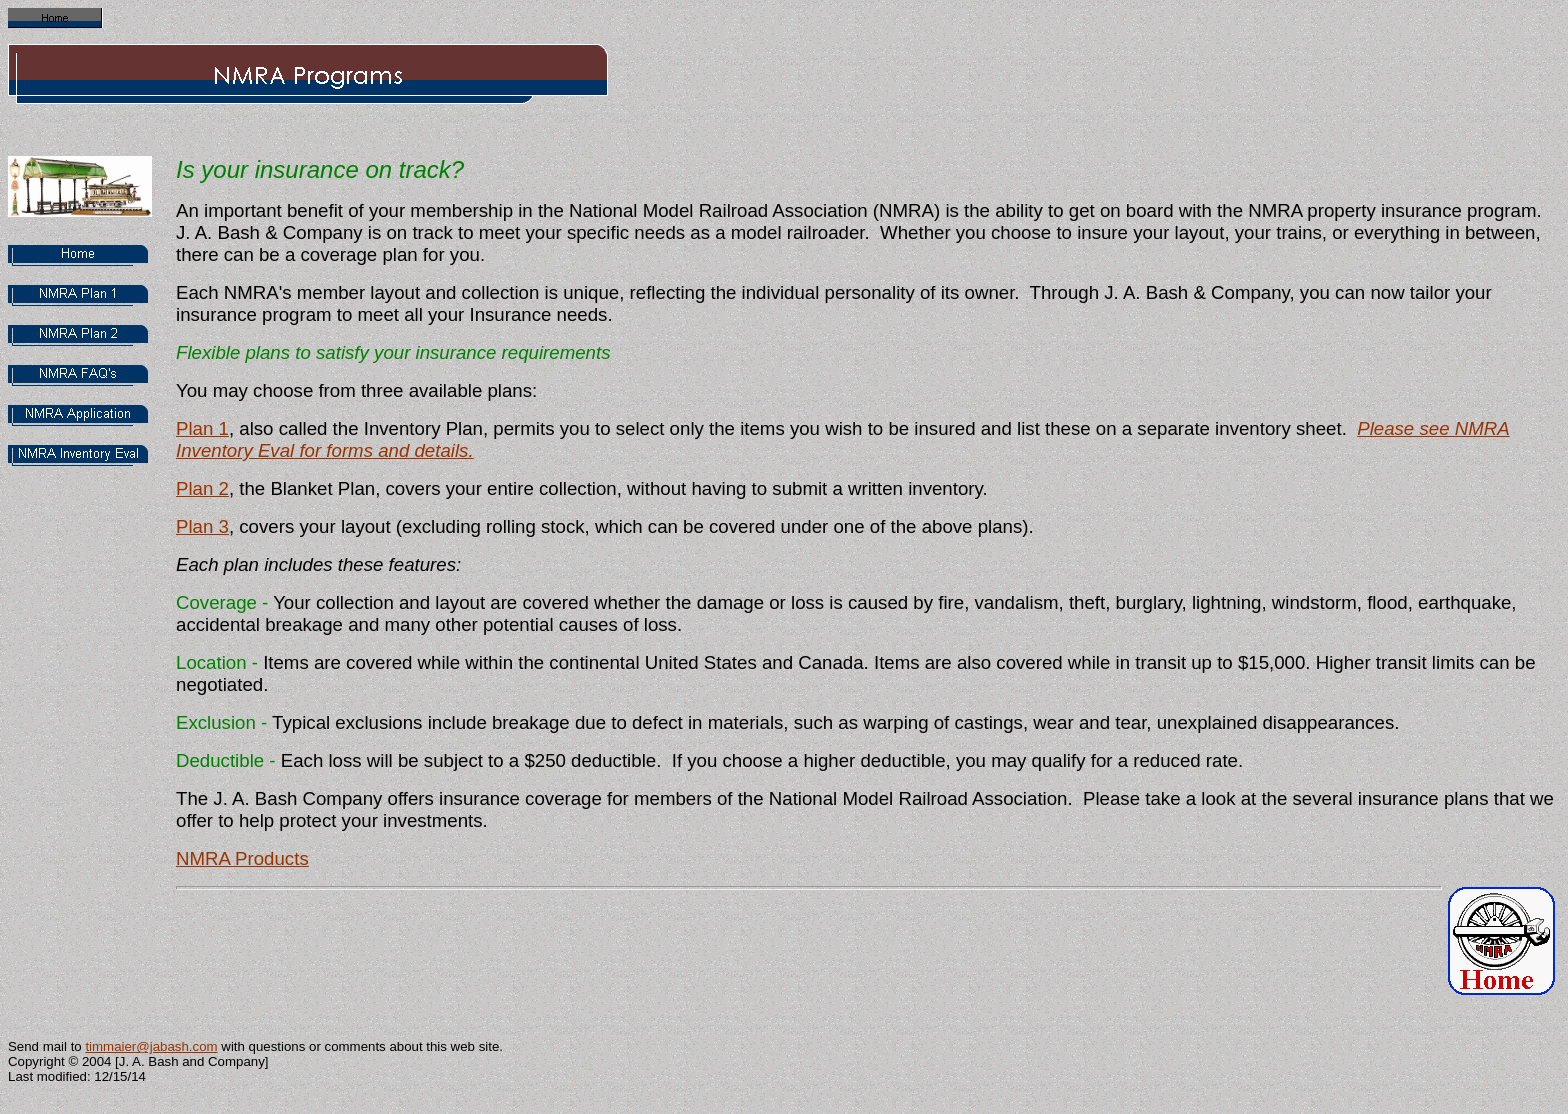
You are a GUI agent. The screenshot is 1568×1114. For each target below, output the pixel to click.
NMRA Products (242, 858)
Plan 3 (202, 526)
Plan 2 (202, 488)
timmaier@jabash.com (151, 1046)
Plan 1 (202, 428)
